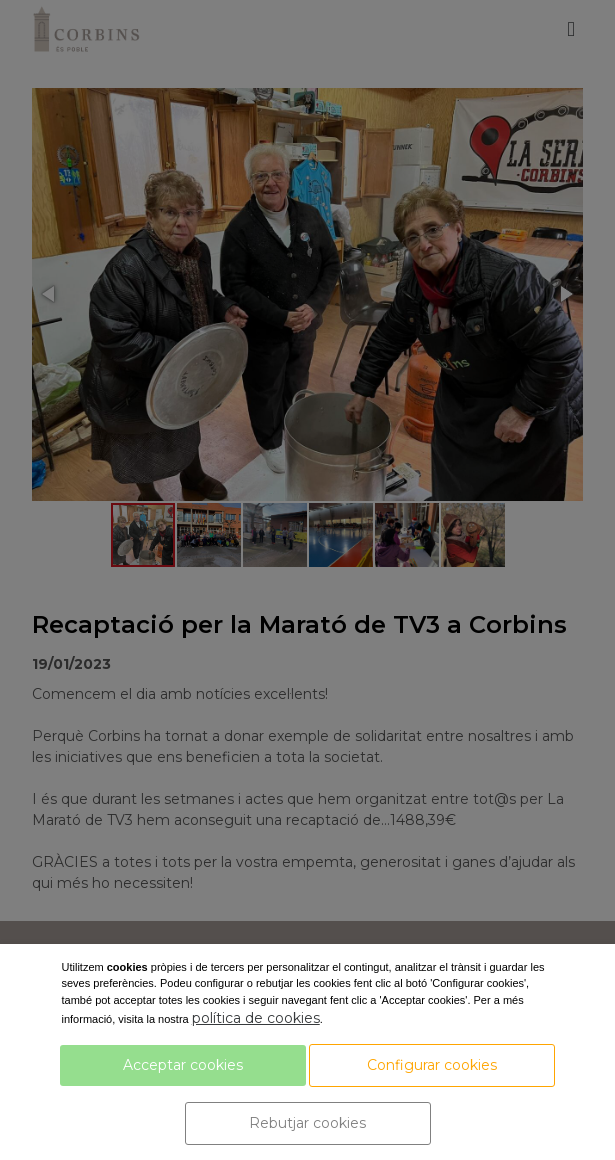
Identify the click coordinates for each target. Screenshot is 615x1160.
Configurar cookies (432, 1065)
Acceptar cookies (183, 1065)
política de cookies (256, 1018)
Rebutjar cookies (307, 1123)
